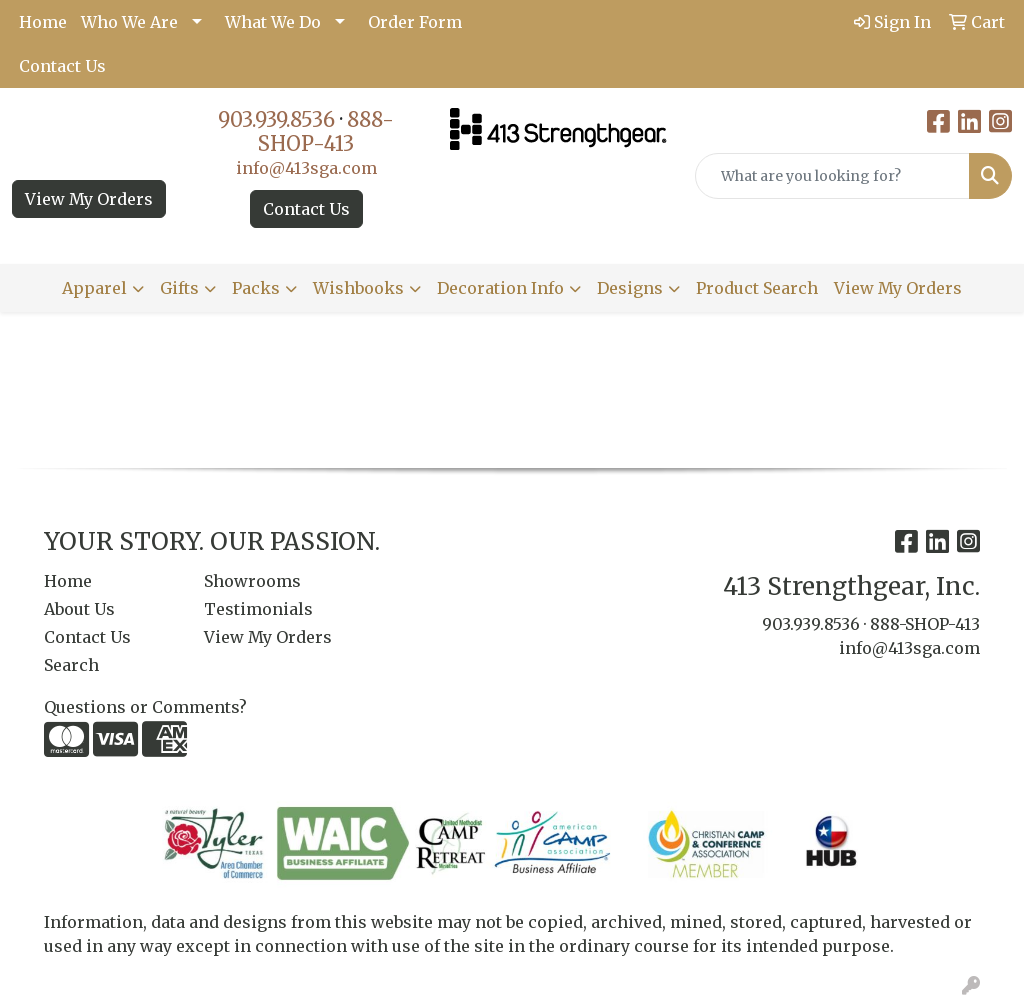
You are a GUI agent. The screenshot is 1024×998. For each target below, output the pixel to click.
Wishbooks (358, 288)
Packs (256, 288)
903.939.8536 (276, 119)
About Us (79, 609)
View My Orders (89, 199)
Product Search (757, 288)
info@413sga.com (306, 168)
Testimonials (258, 609)
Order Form (415, 22)
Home (43, 22)
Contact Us (62, 66)
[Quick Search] (832, 176)
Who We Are (129, 22)
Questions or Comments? (145, 707)
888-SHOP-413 (326, 131)
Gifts (179, 288)
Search (71, 665)
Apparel (94, 288)
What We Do (273, 22)
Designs (630, 288)
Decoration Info (500, 288)
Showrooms (252, 581)
